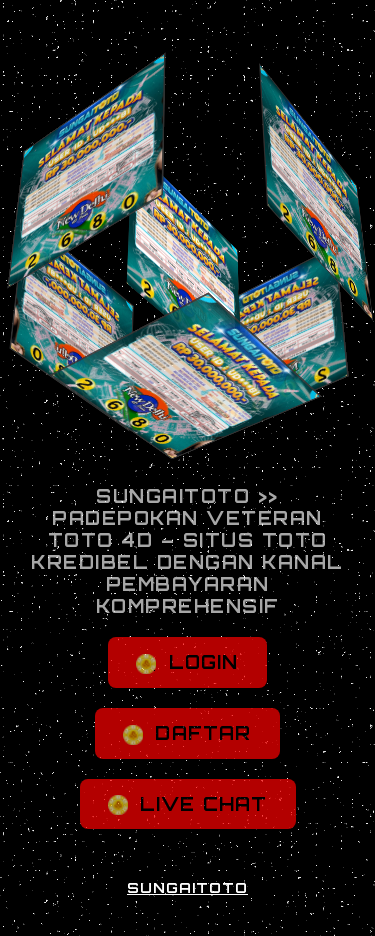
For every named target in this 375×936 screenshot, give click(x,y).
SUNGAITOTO (187, 887)
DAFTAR (187, 733)
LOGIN (187, 662)
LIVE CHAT (188, 804)
